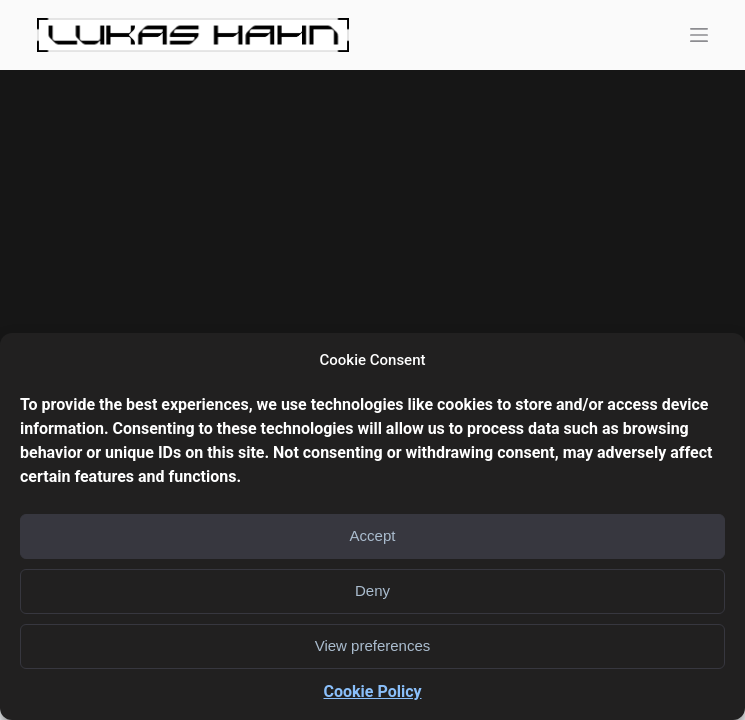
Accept (373, 535)
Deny (372, 590)
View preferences (373, 645)
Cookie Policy (372, 691)
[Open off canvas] (699, 35)
